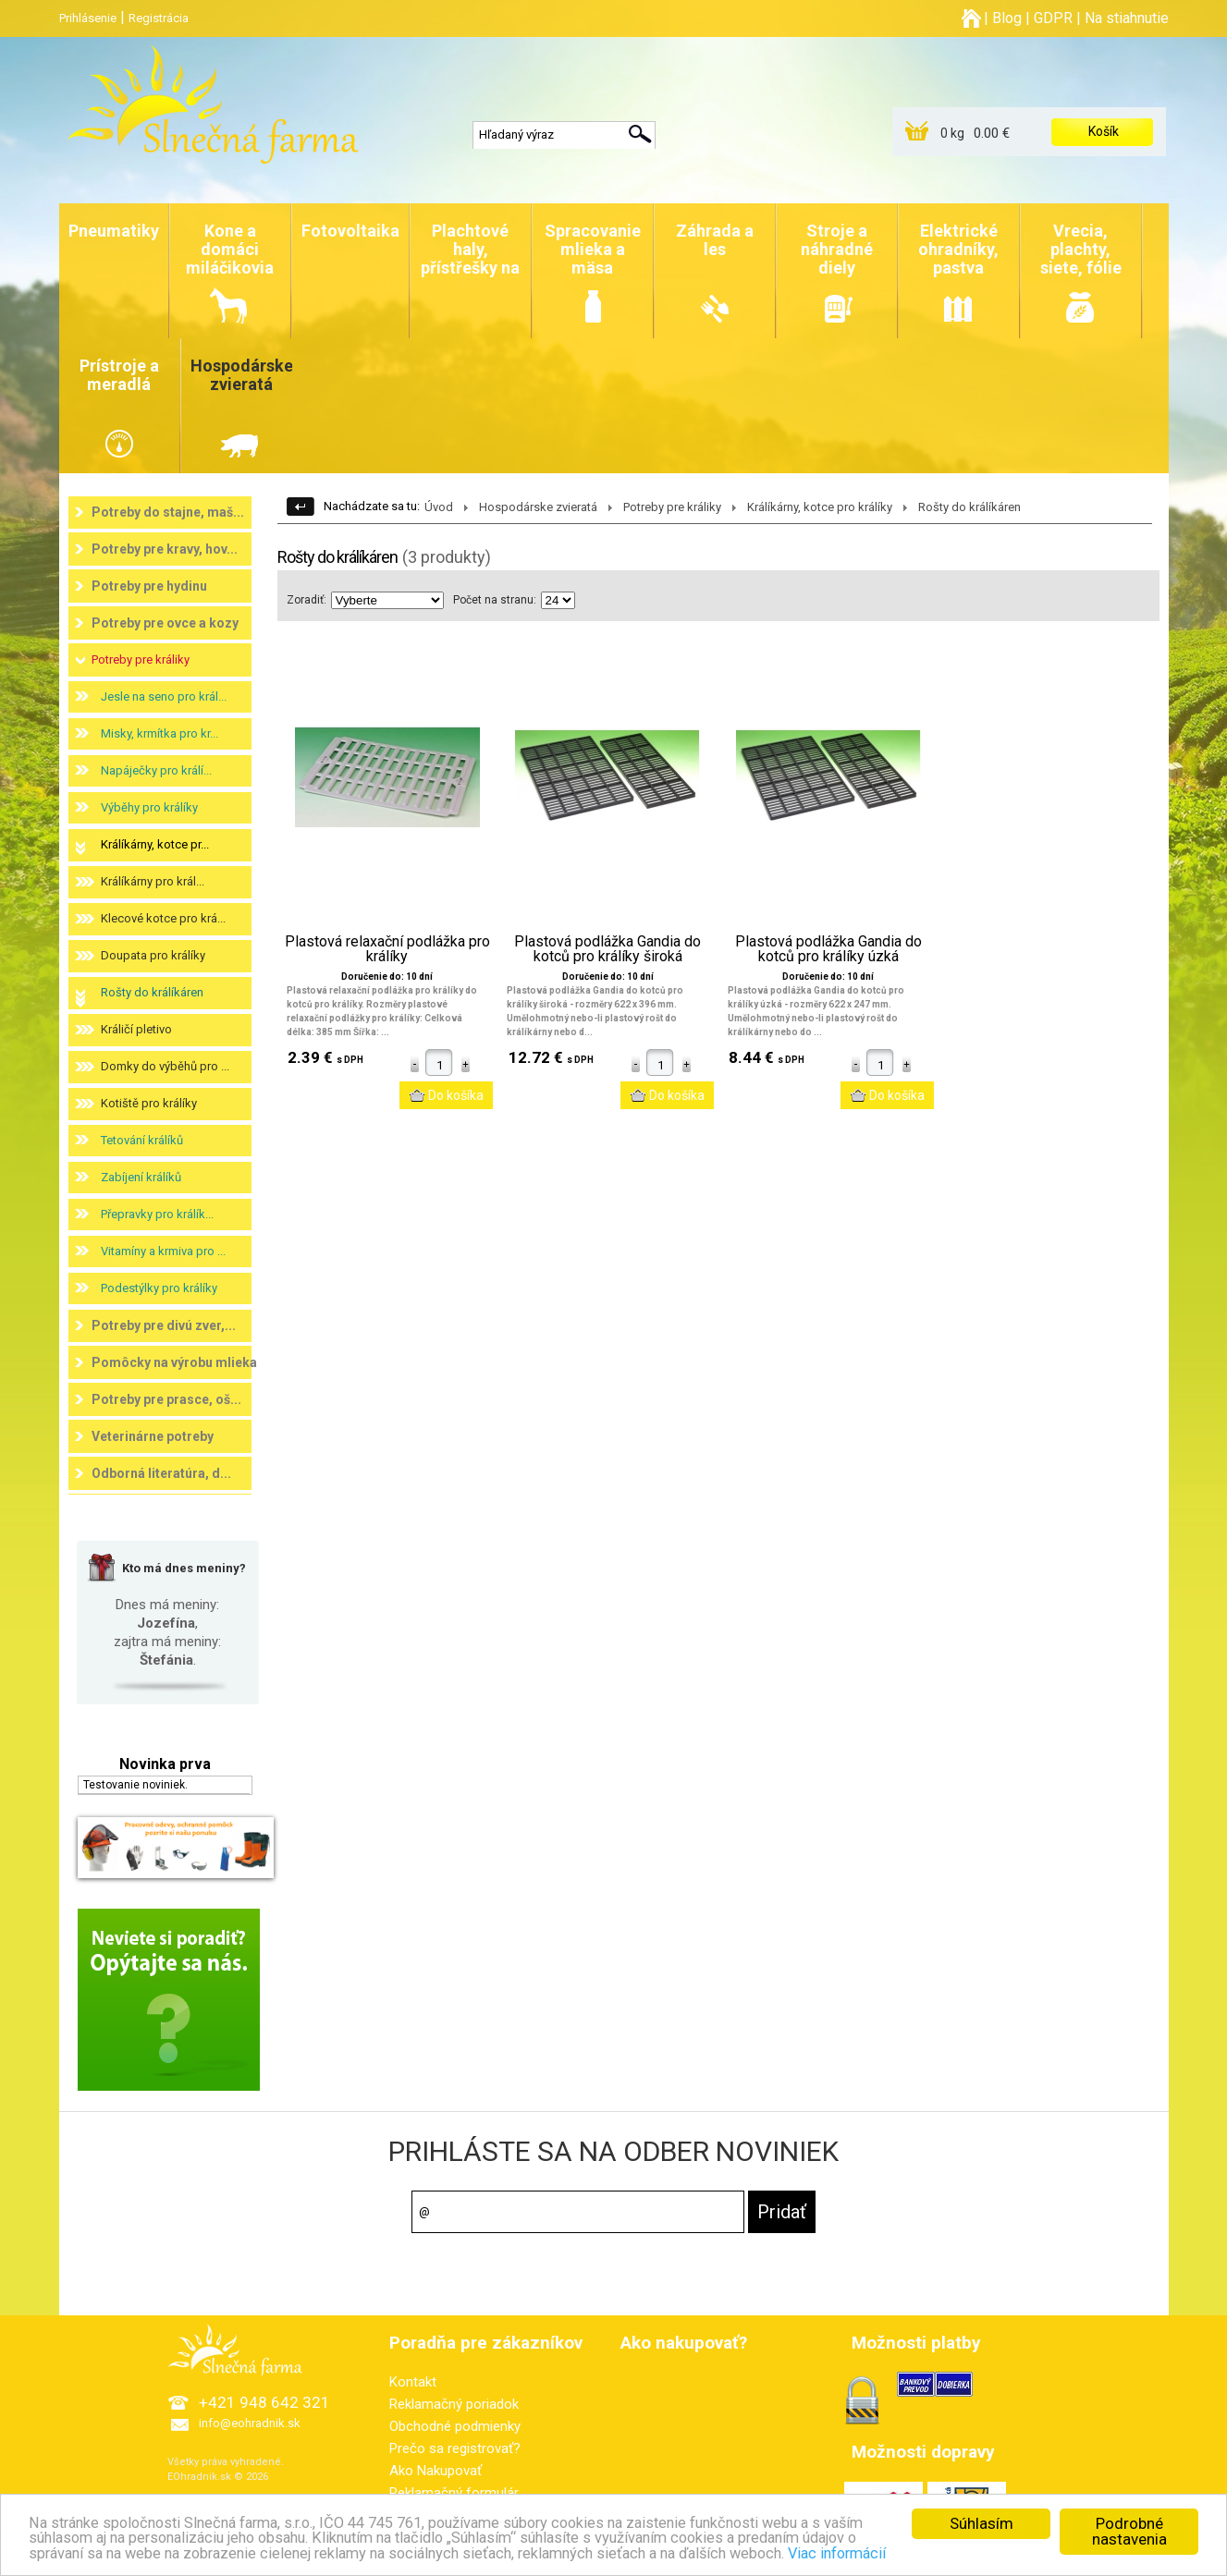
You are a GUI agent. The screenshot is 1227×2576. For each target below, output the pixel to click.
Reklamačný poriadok (454, 2404)
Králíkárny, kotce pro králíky (819, 507)
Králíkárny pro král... (152, 881)
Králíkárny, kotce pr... (155, 844)
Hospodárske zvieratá (538, 507)
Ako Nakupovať (435, 2470)
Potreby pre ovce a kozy (165, 623)
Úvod (438, 507)
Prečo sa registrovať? (455, 2448)
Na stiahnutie (1127, 18)
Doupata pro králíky (153, 955)
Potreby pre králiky (141, 659)
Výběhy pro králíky (149, 807)
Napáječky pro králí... (156, 770)
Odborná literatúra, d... (161, 1473)
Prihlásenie (88, 18)
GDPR (1053, 18)
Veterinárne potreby (153, 1436)
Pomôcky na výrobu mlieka (174, 1362)
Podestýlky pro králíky (159, 1288)
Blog (1007, 18)
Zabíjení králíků (141, 1177)
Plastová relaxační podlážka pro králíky (387, 949)
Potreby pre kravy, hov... (165, 549)
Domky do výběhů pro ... (165, 1066)
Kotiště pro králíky (149, 1103)
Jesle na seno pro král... (164, 696)
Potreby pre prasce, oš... (166, 1399)
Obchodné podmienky (455, 2426)
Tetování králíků (142, 1140)
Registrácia (159, 18)
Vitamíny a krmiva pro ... (163, 1251)
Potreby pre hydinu (149, 586)
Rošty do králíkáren (152, 992)
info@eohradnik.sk (250, 2423)
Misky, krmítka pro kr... (159, 733)
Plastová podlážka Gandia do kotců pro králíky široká (607, 949)
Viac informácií (947, 2555)
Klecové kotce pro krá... (163, 918)
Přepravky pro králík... (157, 1214)
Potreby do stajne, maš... (168, 512)
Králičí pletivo (136, 1029)
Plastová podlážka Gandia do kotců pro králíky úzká (828, 949)
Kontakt (412, 2382)
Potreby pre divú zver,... (164, 1325)
